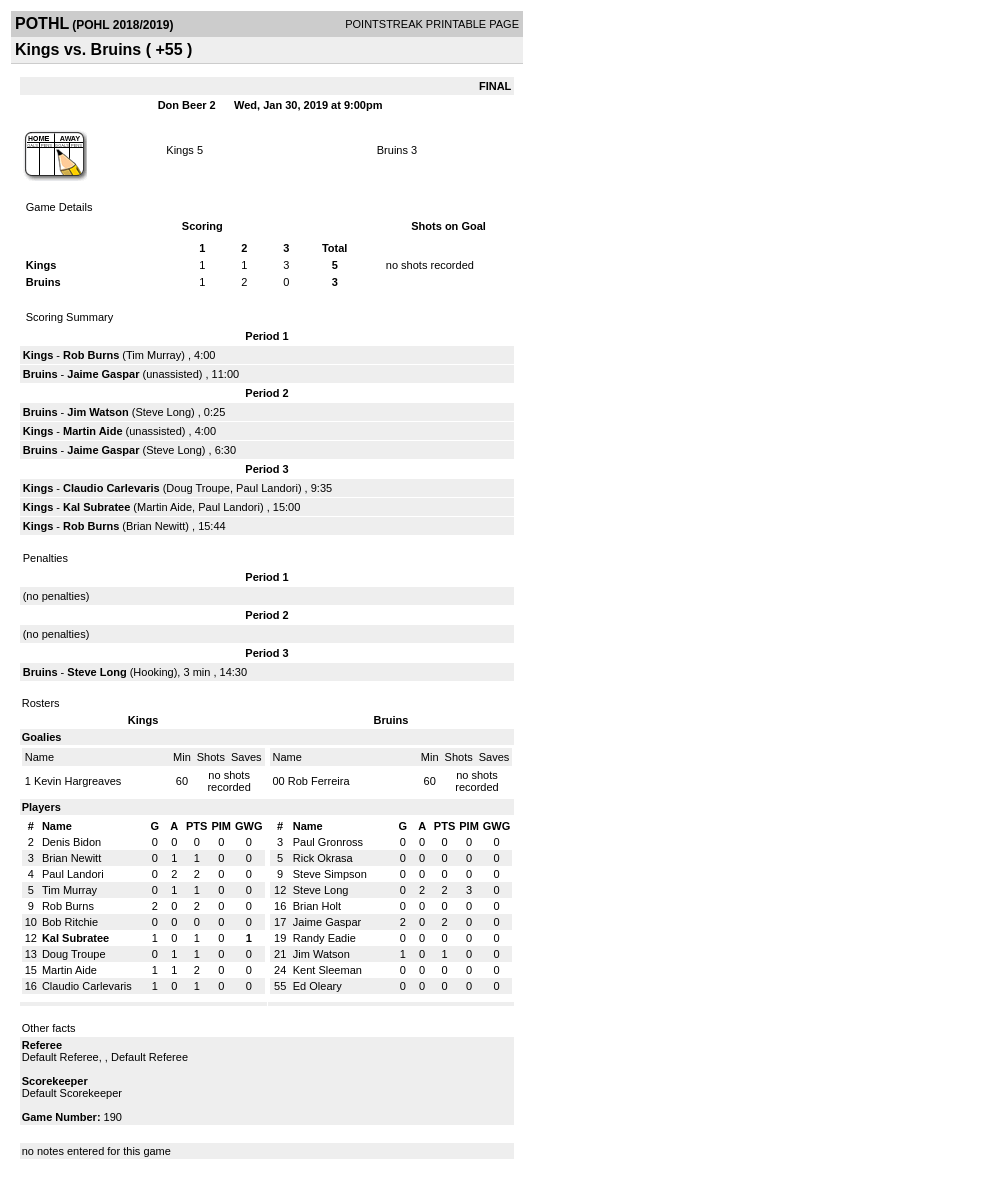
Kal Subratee (96, 507)
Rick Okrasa (323, 858)
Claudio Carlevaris (111, 488)
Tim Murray (153, 355)
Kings (180, 150)
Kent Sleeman (327, 970)
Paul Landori (267, 488)
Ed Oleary (317, 986)
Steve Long (163, 412)
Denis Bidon (71, 842)
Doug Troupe (198, 488)
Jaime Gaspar (103, 374)
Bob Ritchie (70, 922)
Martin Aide (93, 431)
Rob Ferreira (319, 781)
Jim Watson (97, 412)
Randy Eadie (324, 938)
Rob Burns (91, 355)
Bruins (392, 150)
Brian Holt (317, 906)
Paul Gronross (328, 842)
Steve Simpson (330, 874)
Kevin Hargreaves (77, 781)
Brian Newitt (155, 526)
